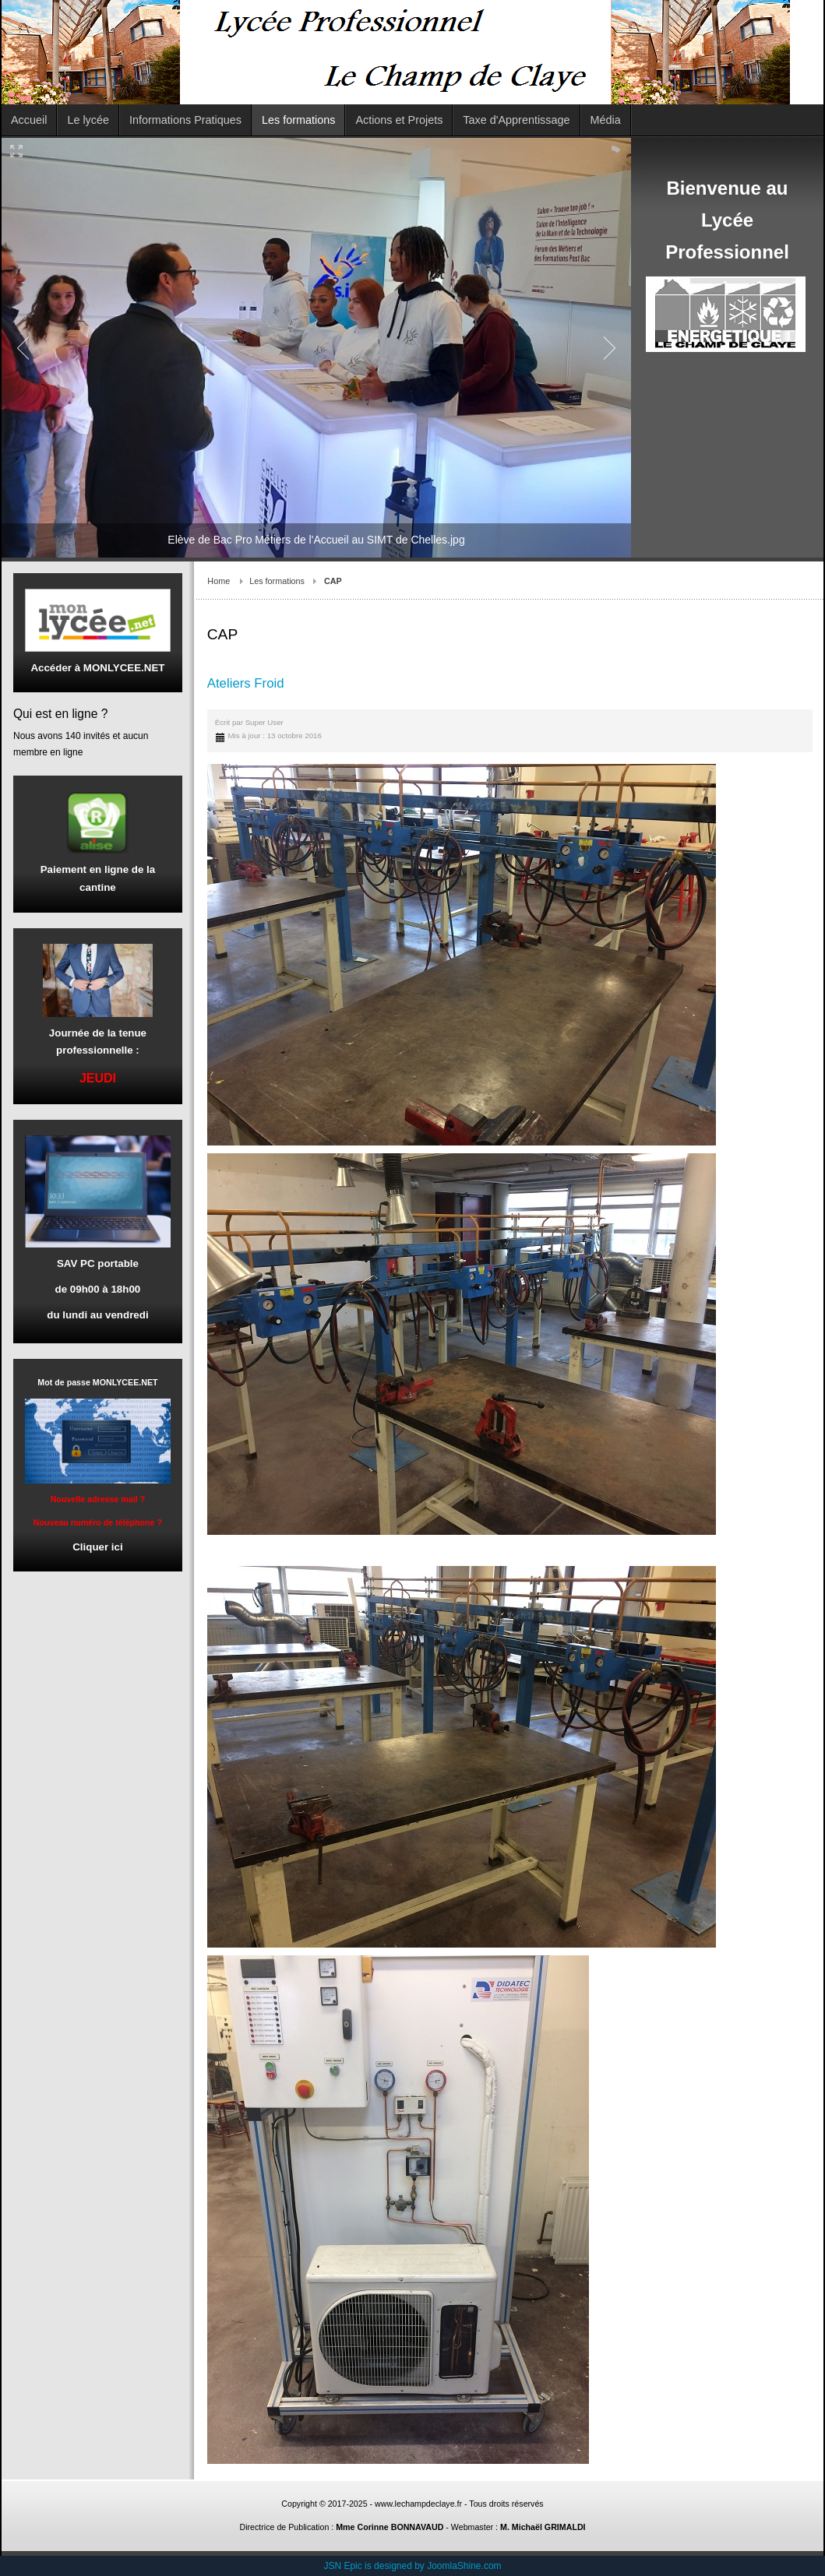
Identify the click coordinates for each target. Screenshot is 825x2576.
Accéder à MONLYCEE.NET (97, 668)
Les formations (277, 581)
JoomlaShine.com (464, 2565)
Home (218, 581)
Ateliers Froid (245, 683)
